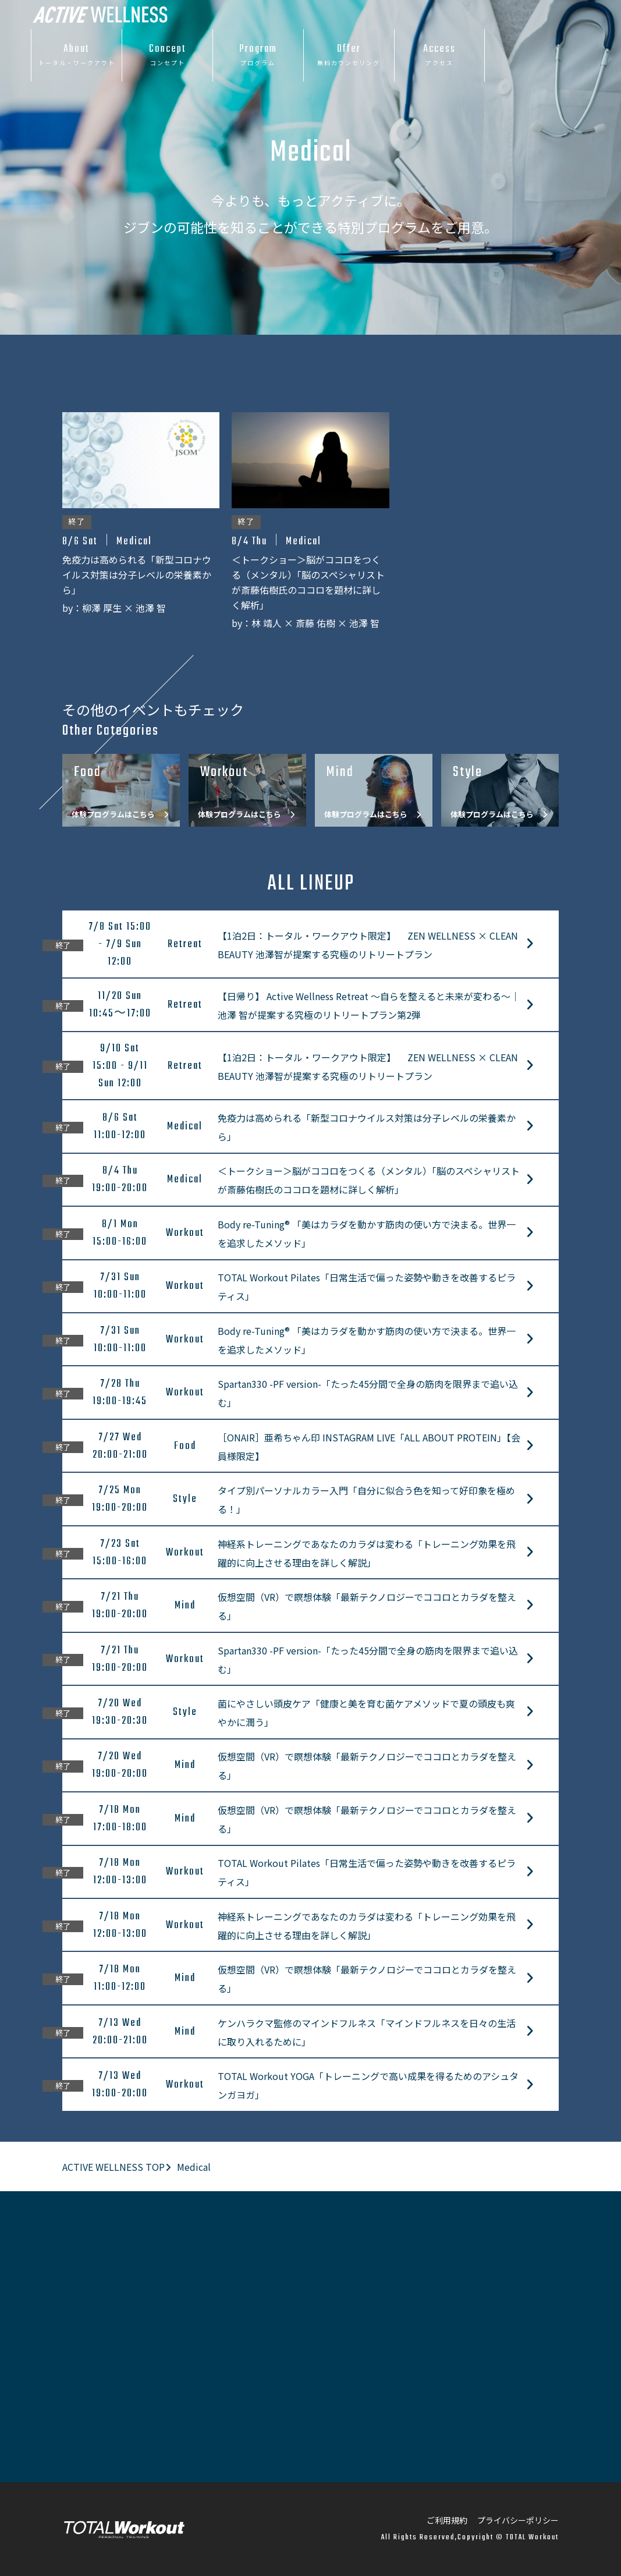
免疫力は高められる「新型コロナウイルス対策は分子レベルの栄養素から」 (136, 574)
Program (258, 55)
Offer (349, 55)
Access (440, 55)
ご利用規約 (447, 2520)
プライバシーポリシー (518, 2520)
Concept (167, 55)
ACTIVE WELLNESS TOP (113, 2167)
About (76, 55)
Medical (194, 2167)
